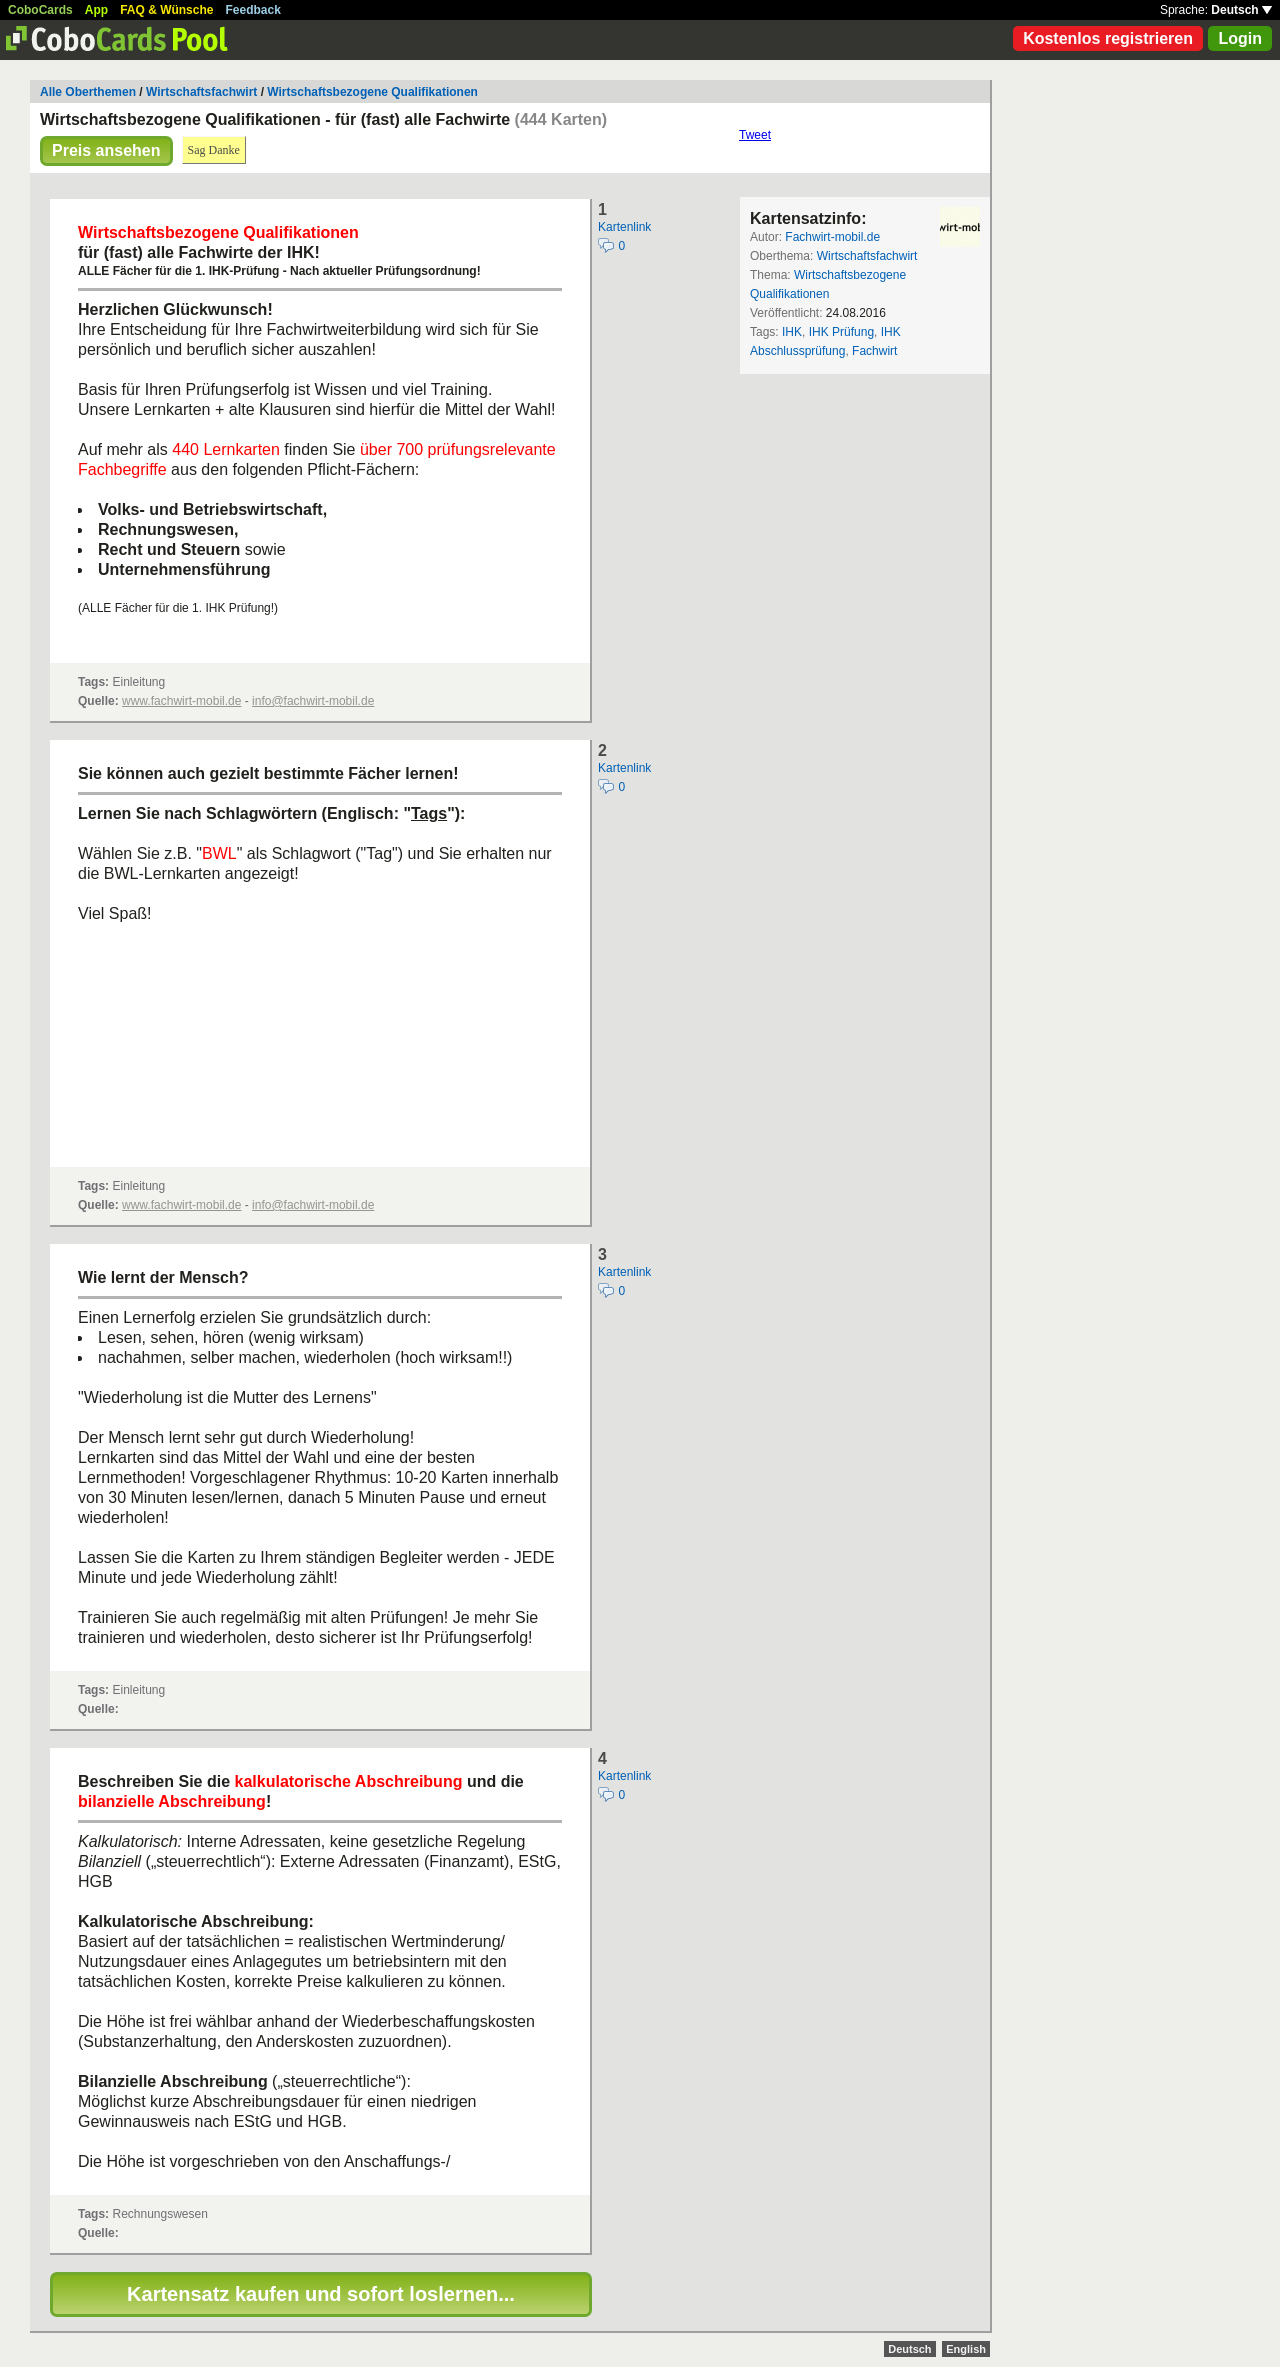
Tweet (755, 135)
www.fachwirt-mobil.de (181, 701)
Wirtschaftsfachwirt (201, 92)
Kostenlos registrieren (1108, 38)
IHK (792, 332)
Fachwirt (874, 351)
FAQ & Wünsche (166, 10)
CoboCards (40, 10)
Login (1240, 38)
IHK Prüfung (841, 332)
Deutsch (1241, 10)
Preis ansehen (106, 150)
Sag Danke (214, 150)
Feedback (253, 10)
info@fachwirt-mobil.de (313, 701)
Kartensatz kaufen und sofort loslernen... (321, 2294)
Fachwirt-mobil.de (832, 237)
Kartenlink (624, 227)
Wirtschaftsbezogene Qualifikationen (372, 92)
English (966, 2349)
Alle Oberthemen (88, 92)
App (96, 10)
